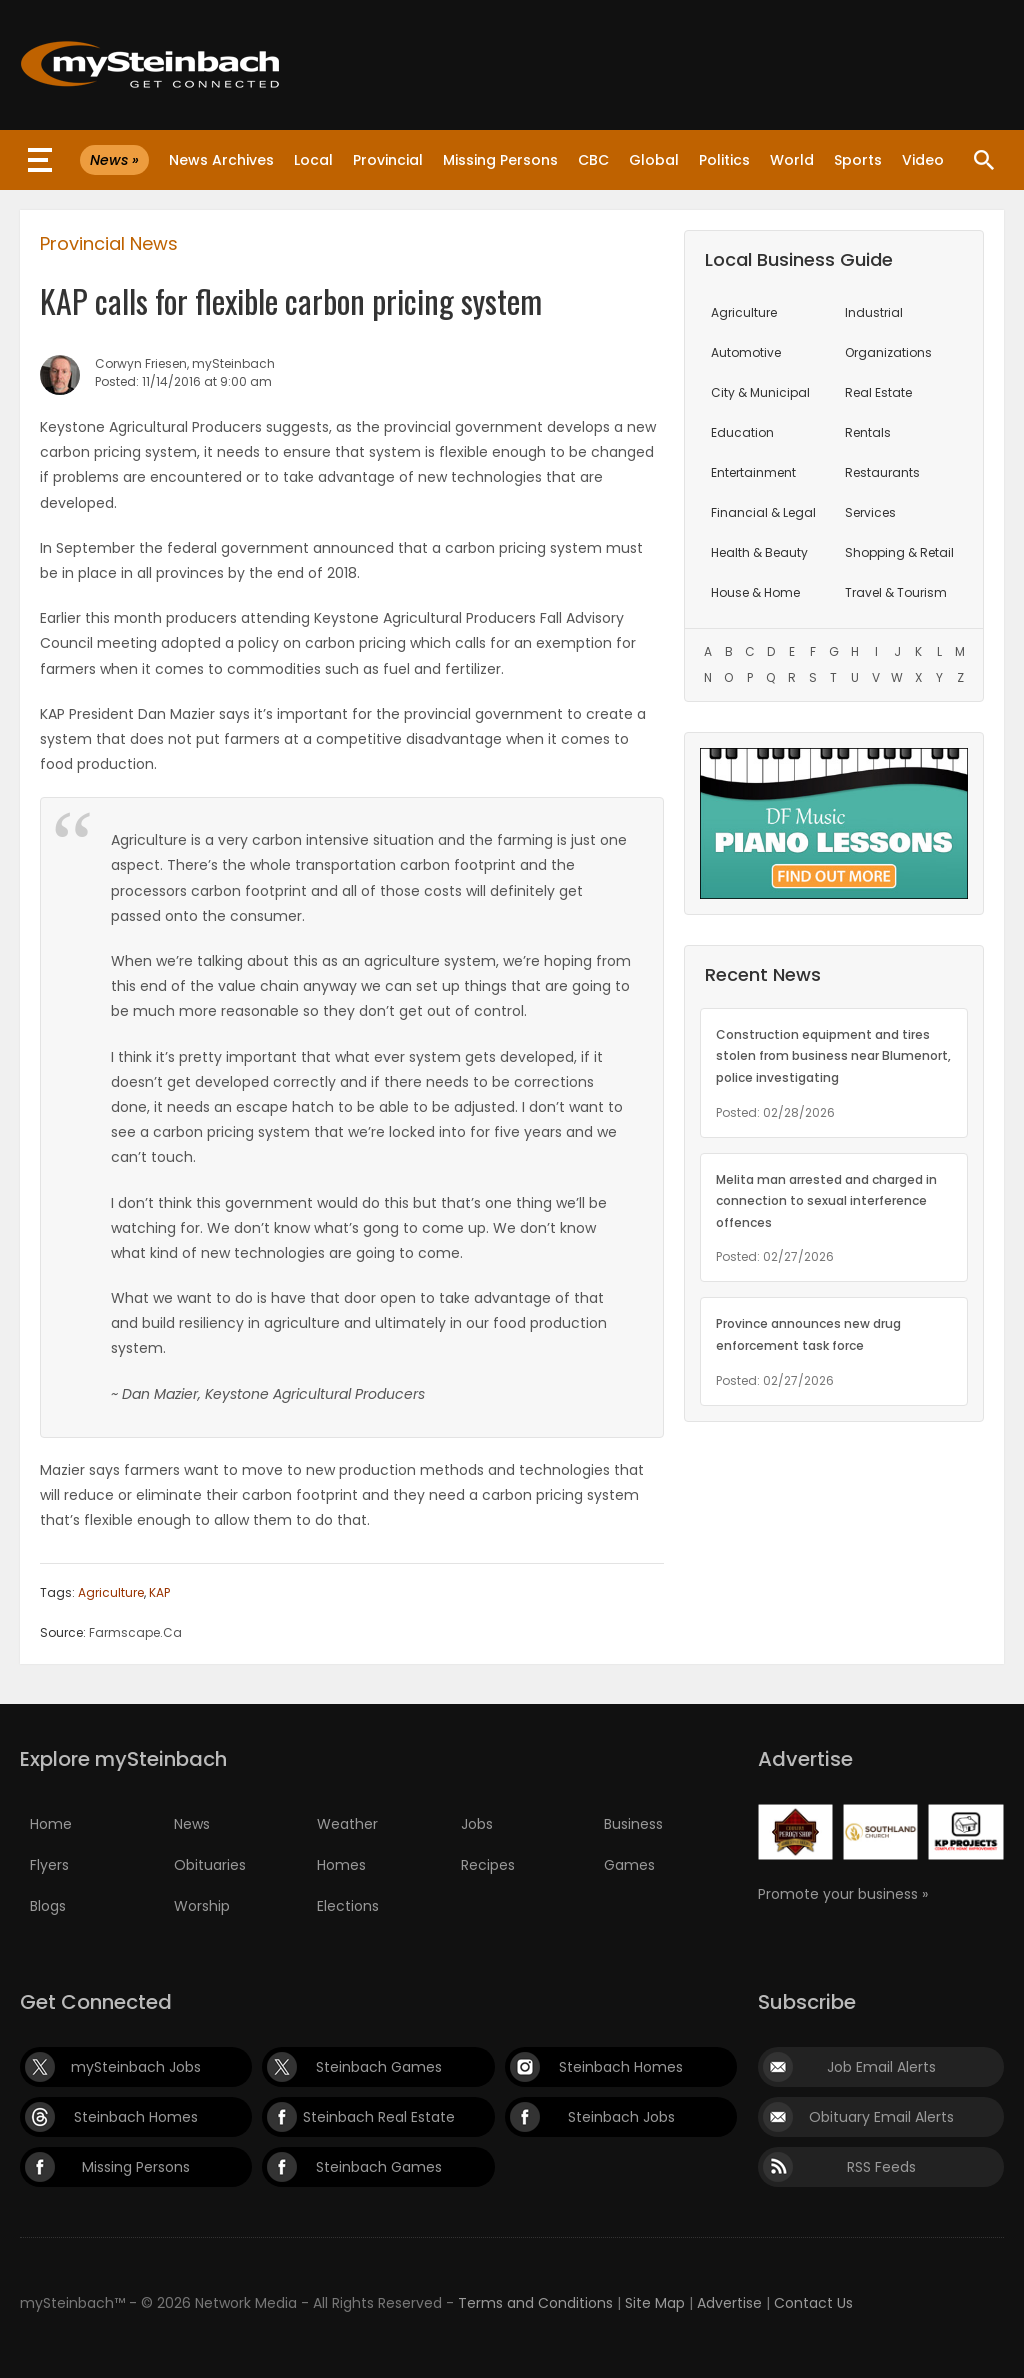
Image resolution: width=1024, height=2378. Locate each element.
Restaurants (882, 472)
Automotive (746, 352)
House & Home (755, 592)
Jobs (477, 1824)
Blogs (48, 1906)
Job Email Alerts (881, 2067)
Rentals (868, 432)
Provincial (388, 160)
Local (313, 160)
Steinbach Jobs (621, 2117)
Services (870, 512)
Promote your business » (843, 1894)
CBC (593, 160)
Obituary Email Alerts (881, 2117)
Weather (347, 1824)
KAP (159, 1592)
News (192, 1824)
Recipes (488, 1865)
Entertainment (753, 472)
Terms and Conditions (535, 2303)
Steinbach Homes (621, 2067)
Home (51, 1824)
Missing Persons (500, 160)
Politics (724, 160)
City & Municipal (760, 392)
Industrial (874, 312)
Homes (341, 1865)
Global (654, 160)
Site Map (655, 2303)
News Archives (221, 160)
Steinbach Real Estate (379, 2117)
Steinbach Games (379, 2067)
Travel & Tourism (896, 592)
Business (633, 1824)
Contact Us (813, 2303)
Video (923, 160)
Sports (858, 160)
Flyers (49, 1865)
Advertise (729, 2303)
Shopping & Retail (899, 552)
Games (629, 1865)
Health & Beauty (759, 552)
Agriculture (111, 1592)
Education (742, 432)
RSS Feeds (881, 2167)
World (792, 160)
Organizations (888, 352)
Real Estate (878, 392)
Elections (348, 1906)
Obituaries (210, 1865)
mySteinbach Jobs (136, 2067)
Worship (202, 1906)
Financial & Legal (763, 512)
